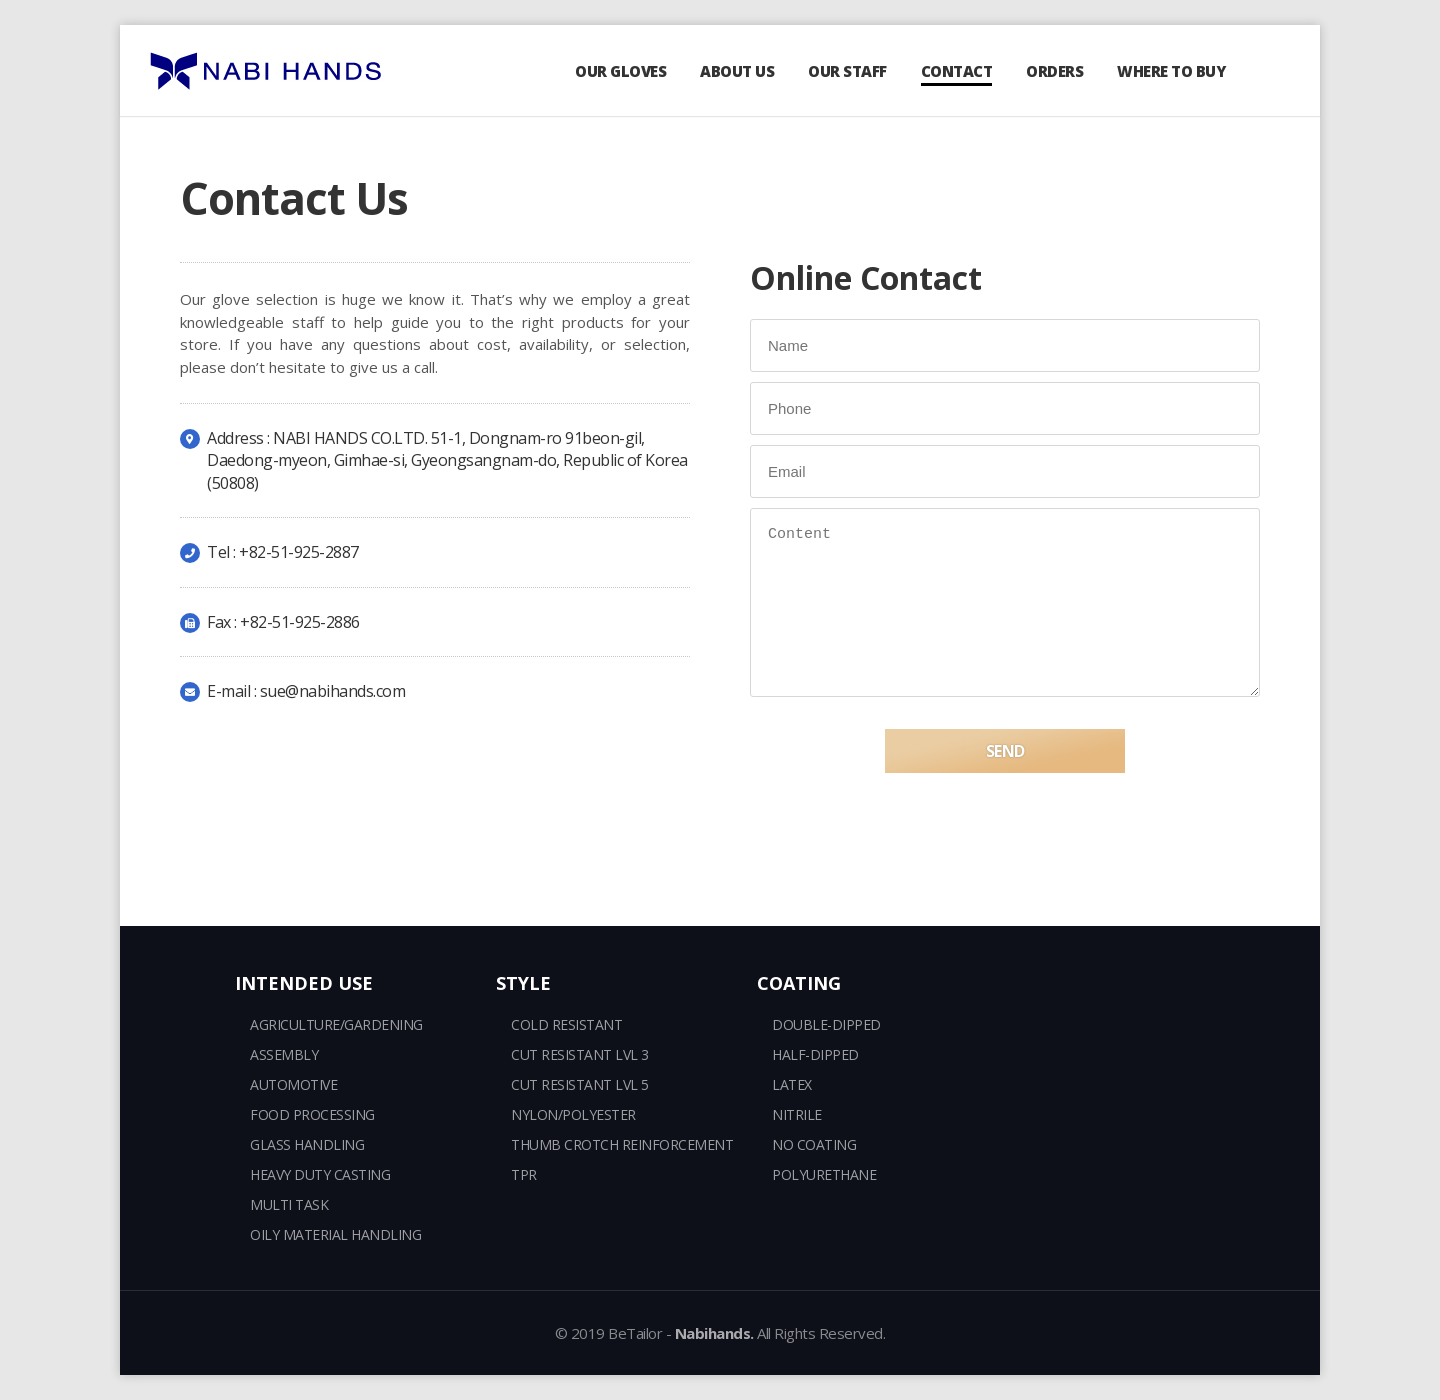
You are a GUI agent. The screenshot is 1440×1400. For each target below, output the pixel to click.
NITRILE (797, 1114)
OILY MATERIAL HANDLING (335, 1234)
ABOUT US (737, 71)
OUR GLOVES (620, 71)
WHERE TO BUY (1171, 71)
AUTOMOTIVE (293, 1084)
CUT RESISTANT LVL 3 (580, 1054)
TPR (524, 1174)
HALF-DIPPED (815, 1054)
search (1269, 71)
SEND (1005, 778)
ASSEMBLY (284, 1054)
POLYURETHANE (824, 1174)
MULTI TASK (289, 1204)
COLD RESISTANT (566, 1024)
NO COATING (814, 1144)
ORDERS (1054, 71)
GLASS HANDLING (307, 1144)
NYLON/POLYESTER (573, 1114)
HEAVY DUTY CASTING (320, 1174)
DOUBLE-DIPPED (826, 1024)
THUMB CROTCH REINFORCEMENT (622, 1144)
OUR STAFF (847, 71)
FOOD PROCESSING (312, 1114)
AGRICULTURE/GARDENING (336, 1024)
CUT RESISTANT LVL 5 (580, 1084)
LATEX (792, 1084)
